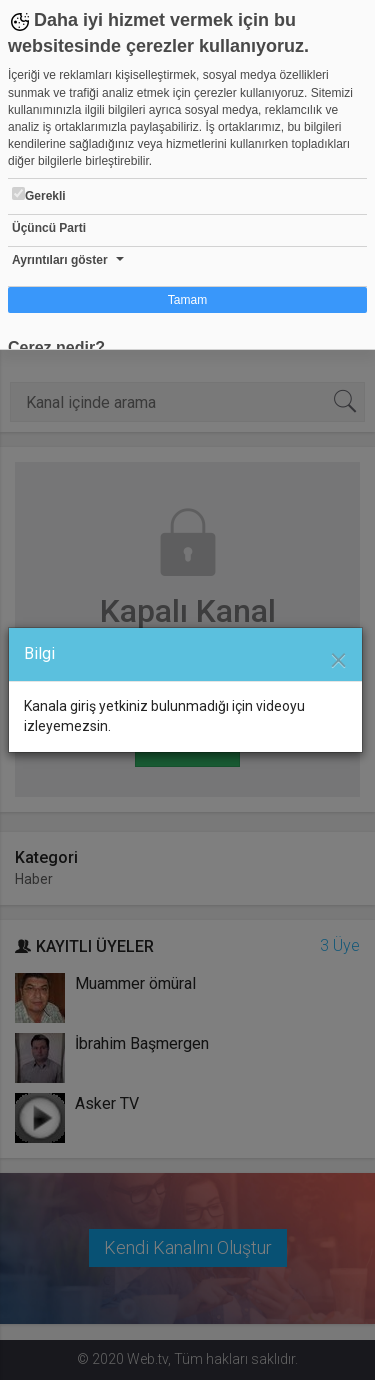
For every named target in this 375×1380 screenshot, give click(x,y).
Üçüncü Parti (49, 228)
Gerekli (39, 195)
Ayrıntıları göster (60, 260)
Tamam (187, 300)
